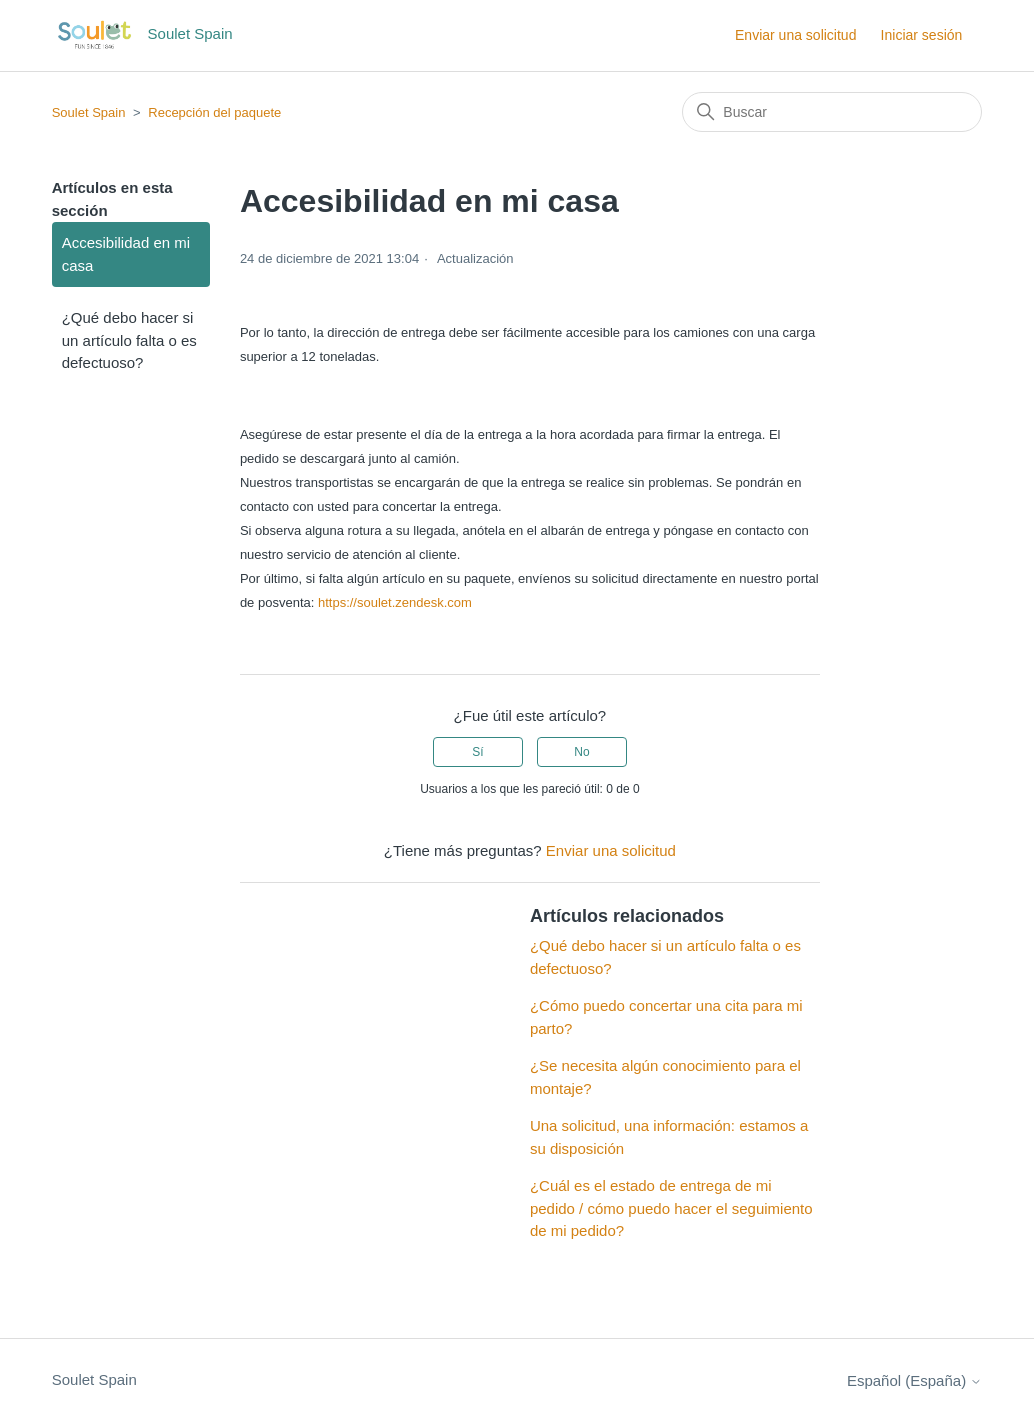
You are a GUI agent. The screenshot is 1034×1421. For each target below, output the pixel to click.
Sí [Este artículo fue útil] (477, 752)
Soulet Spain (89, 112)
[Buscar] (832, 112)
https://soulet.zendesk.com (395, 602)
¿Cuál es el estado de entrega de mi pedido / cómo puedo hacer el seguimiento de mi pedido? (671, 1208)
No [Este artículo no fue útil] (581, 752)
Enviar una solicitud (795, 35)
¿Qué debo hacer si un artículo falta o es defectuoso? (129, 340)
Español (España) (914, 1380)
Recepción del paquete (214, 112)
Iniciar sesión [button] (922, 35)
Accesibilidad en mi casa (126, 254)
